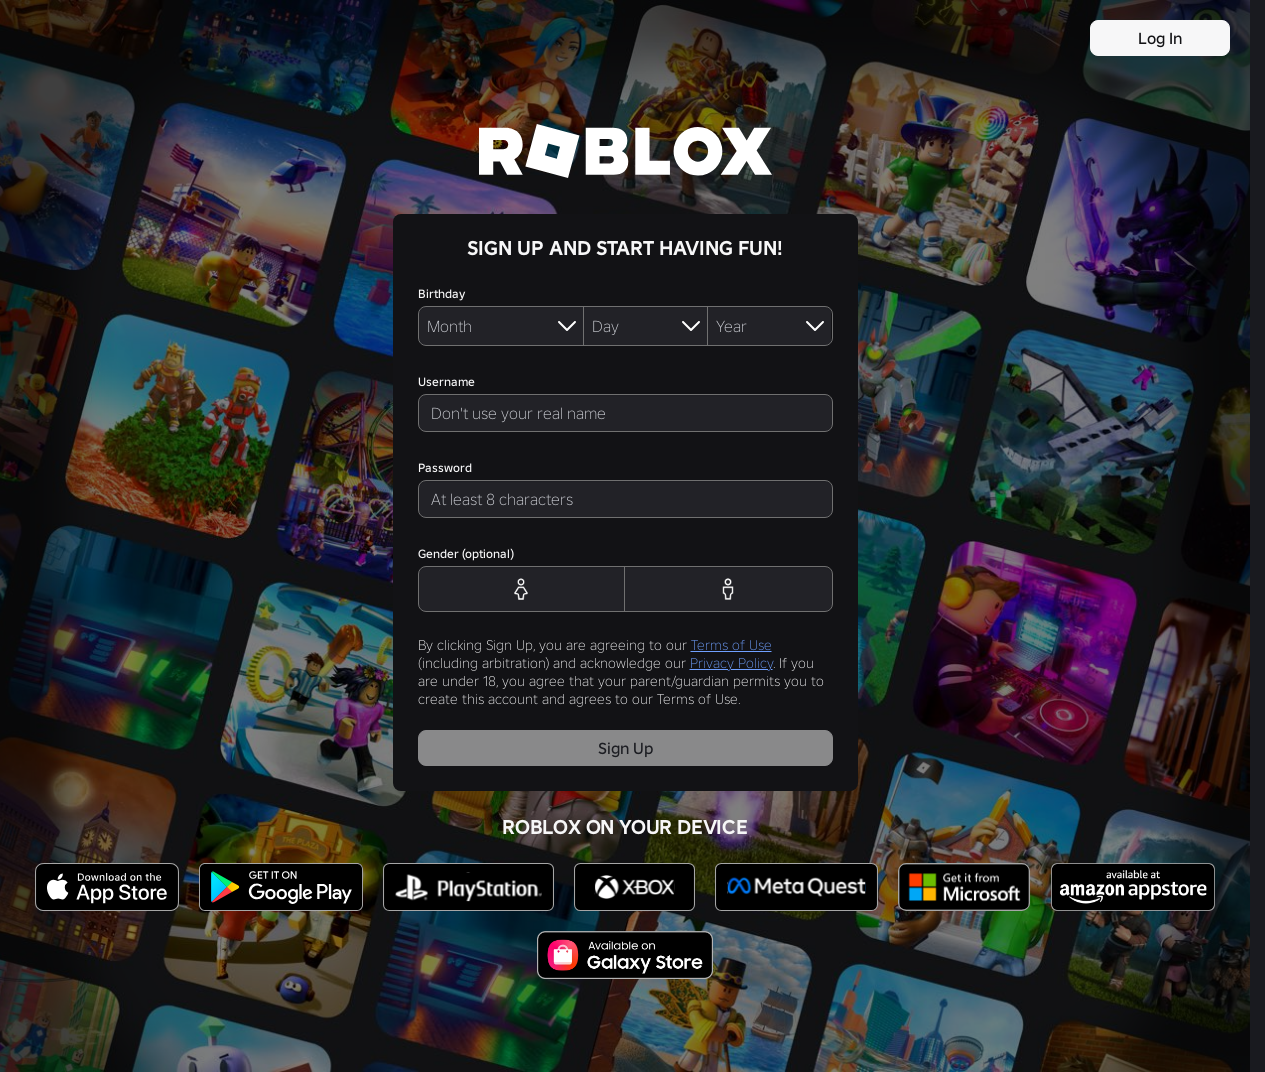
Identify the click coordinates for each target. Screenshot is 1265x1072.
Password (445, 467)
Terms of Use (731, 645)
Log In (1160, 38)
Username (446, 381)
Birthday (441, 293)
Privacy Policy (731, 663)
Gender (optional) (466, 553)
